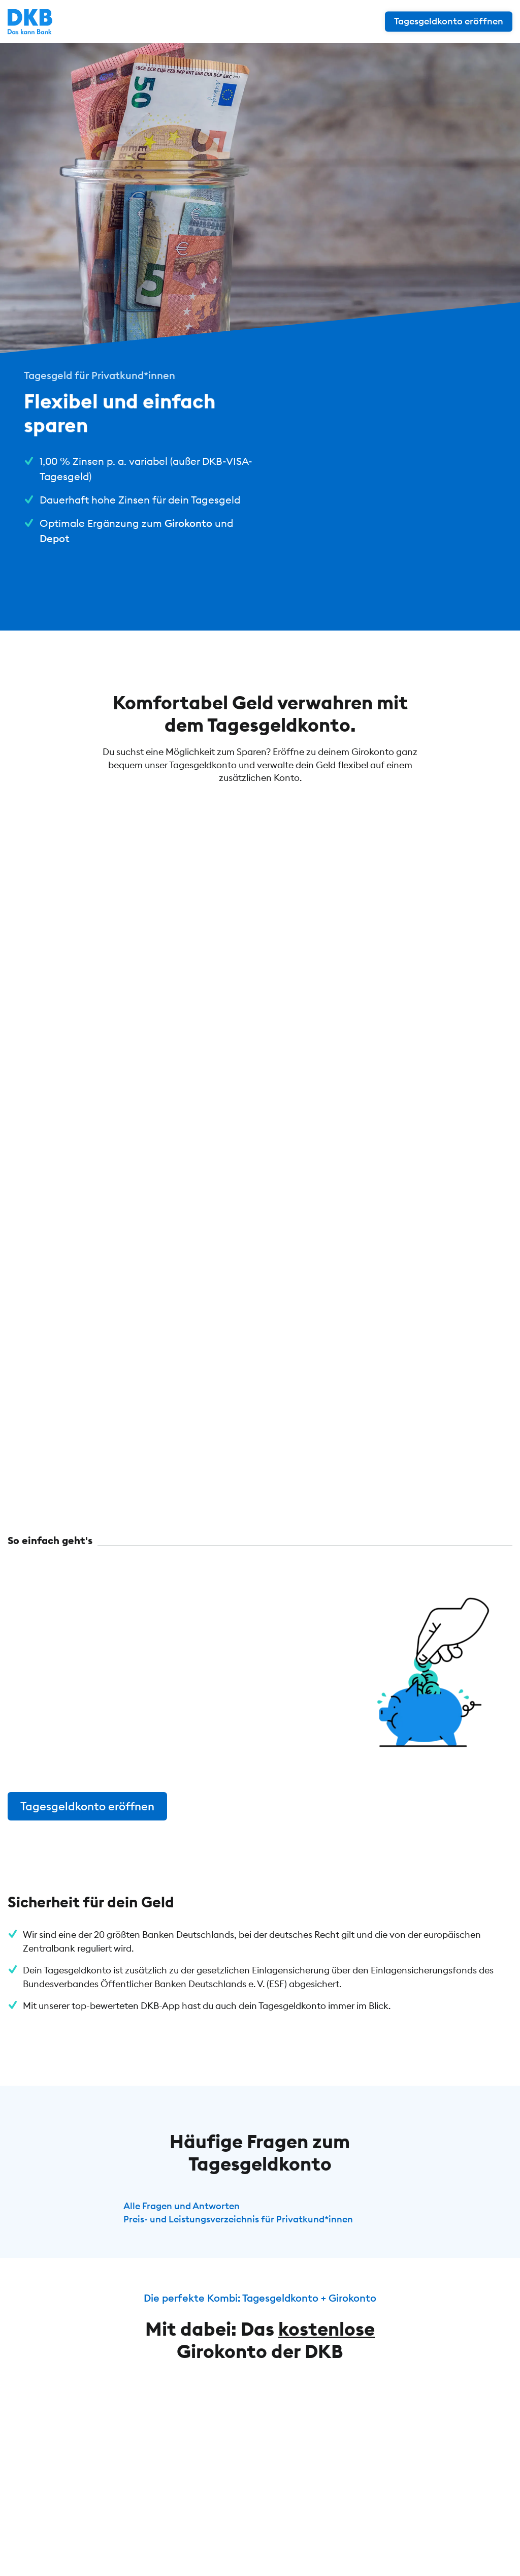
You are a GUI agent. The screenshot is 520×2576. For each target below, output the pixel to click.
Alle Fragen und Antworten (181, 2206)
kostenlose (326, 2329)
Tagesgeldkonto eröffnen (87, 1806)
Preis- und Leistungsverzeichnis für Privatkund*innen (238, 2219)
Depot (55, 538)
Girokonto (188, 523)
